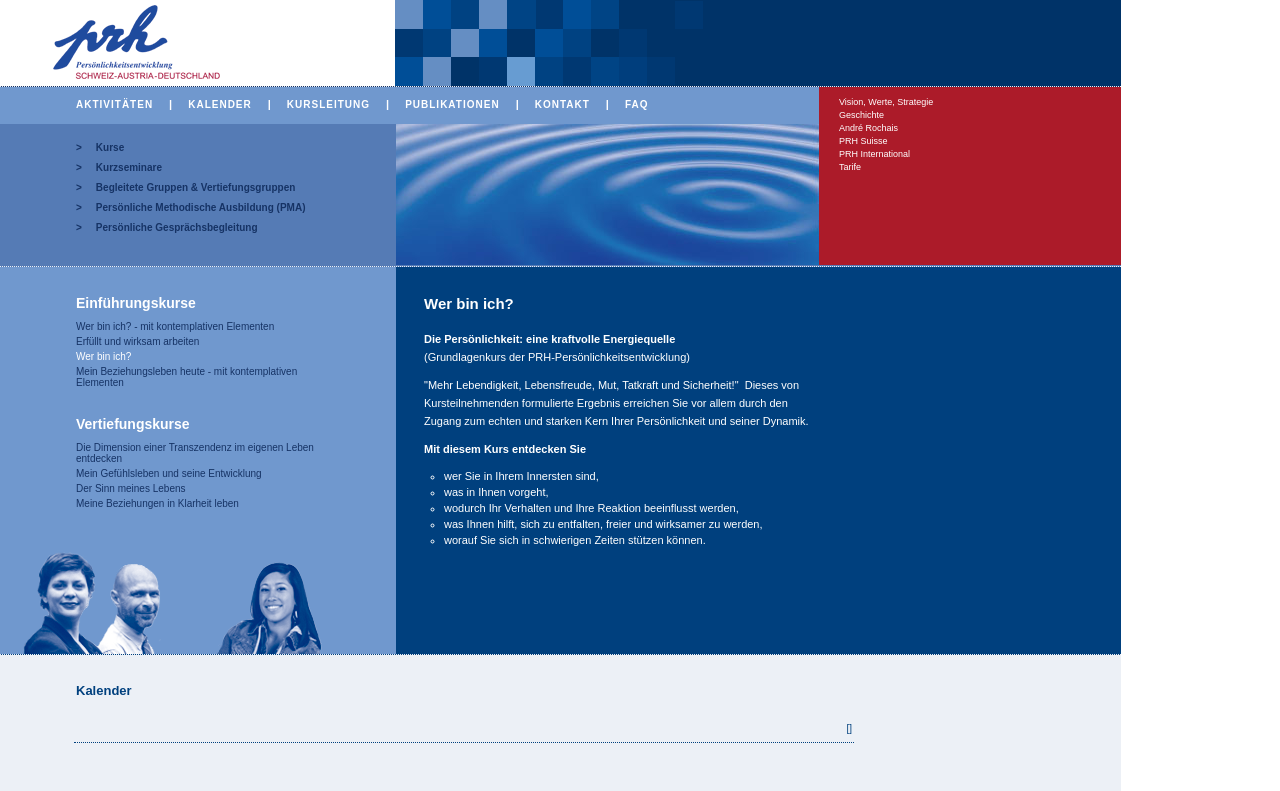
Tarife (850, 167)
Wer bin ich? (103, 356)
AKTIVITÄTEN (114, 104)
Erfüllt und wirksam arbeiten (137, 341)
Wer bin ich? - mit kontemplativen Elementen (175, 326)
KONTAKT (562, 104)
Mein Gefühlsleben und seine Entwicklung (169, 473)
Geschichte (861, 115)
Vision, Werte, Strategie (886, 102)
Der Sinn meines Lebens (131, 488)
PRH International (874, 154)
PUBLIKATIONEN (452, 104)
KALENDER (220, 104)
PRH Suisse (863, 141)
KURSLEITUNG (328, 104)
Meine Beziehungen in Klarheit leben (157, 503)
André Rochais (868, 128)
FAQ (637, 104)
